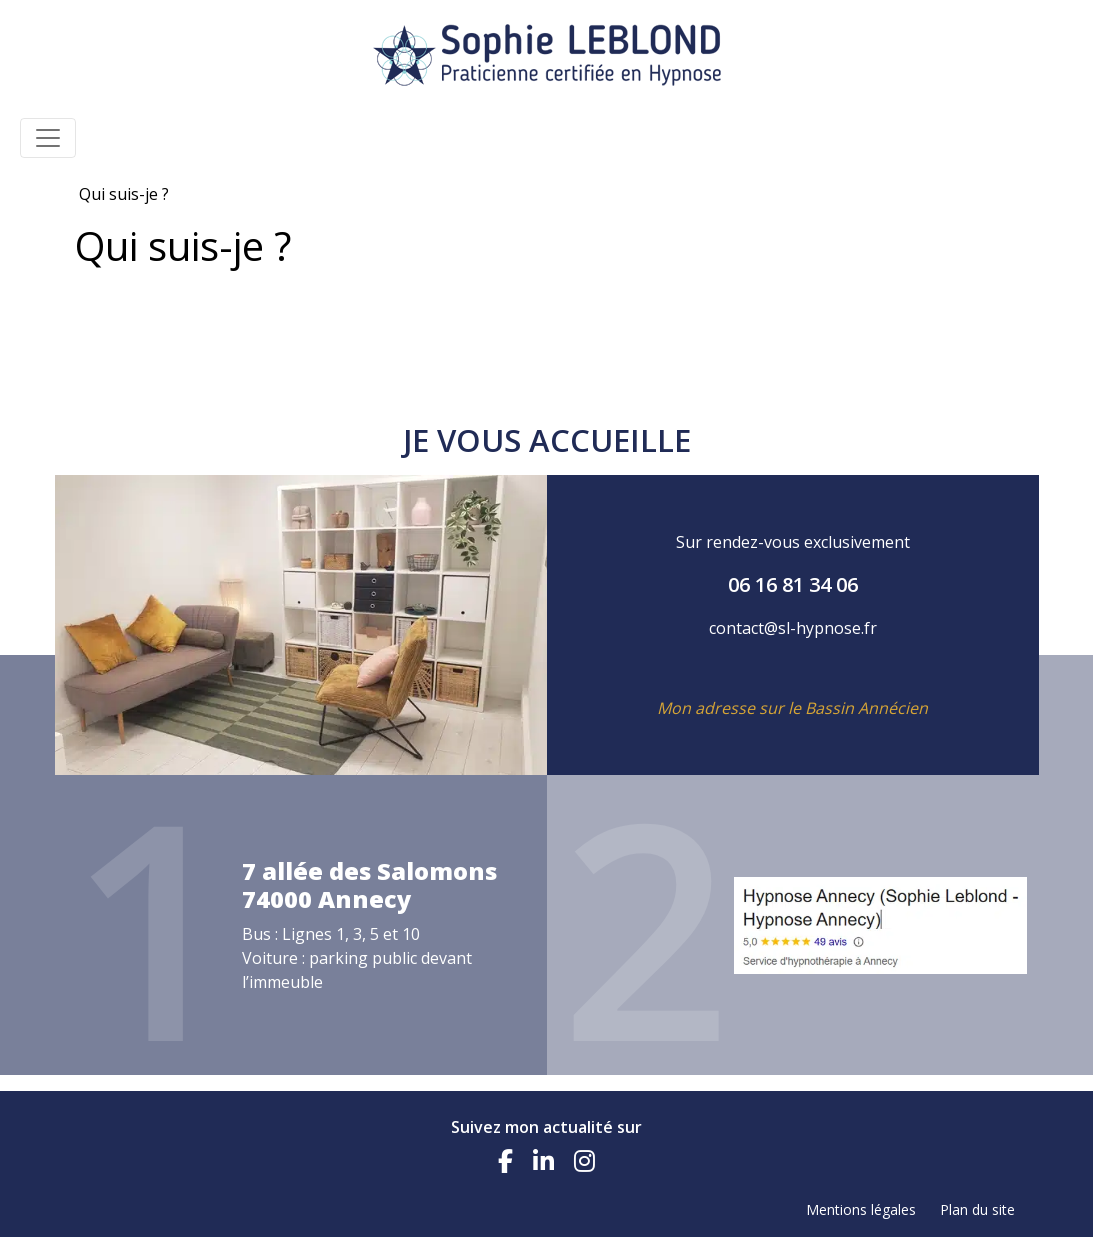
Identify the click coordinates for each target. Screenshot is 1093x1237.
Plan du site (977, 1209)
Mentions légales (861, 1209)
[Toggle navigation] (48, 138)
